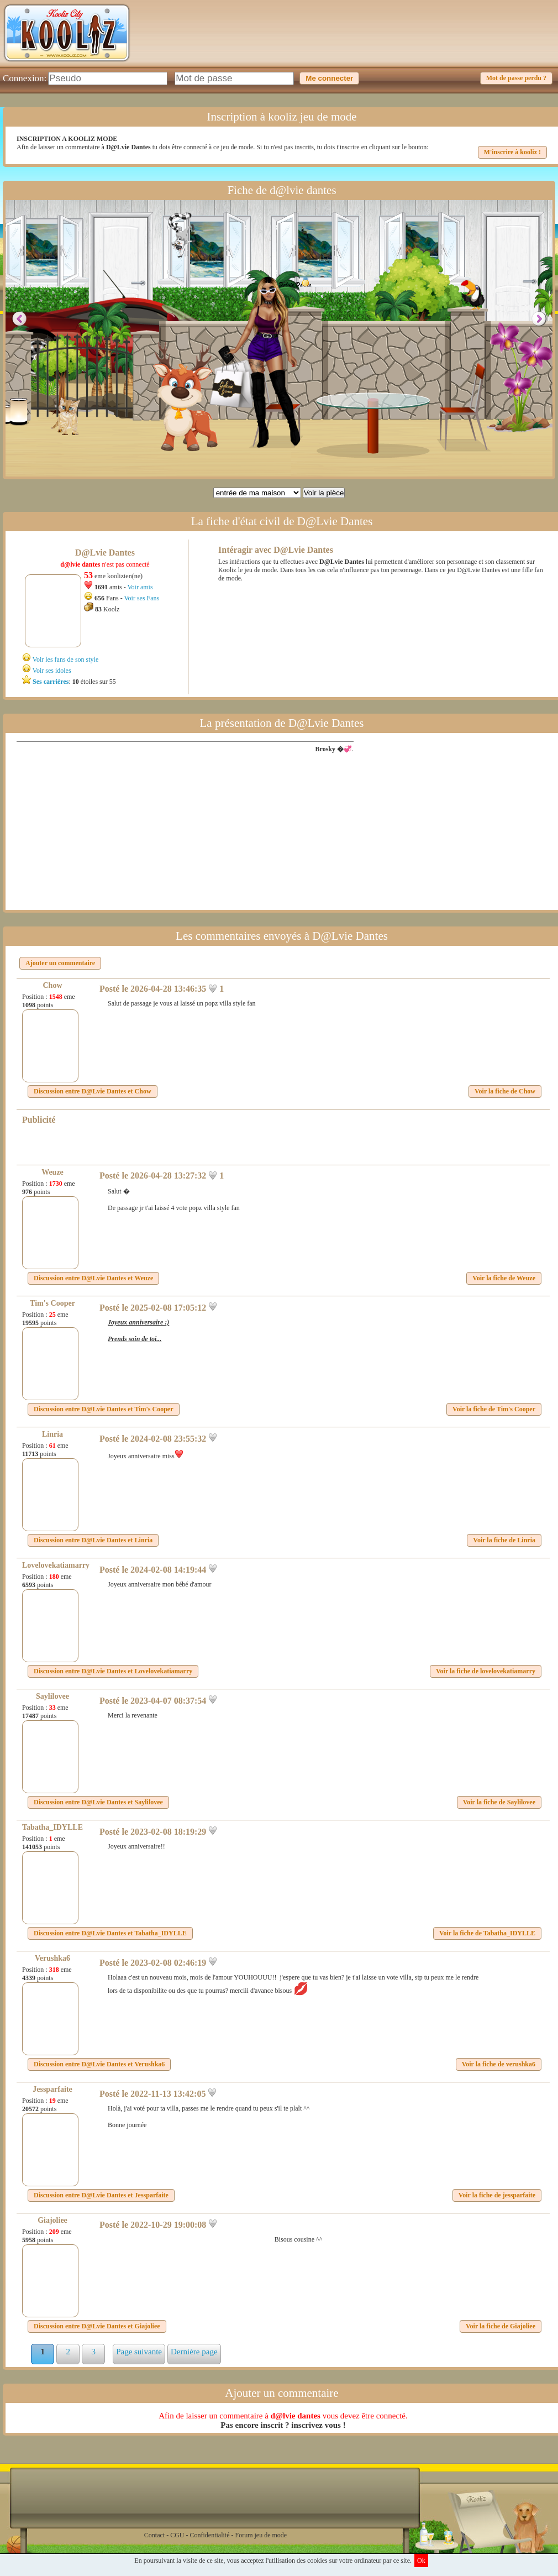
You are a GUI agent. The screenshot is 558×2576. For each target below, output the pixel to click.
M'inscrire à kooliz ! (512, 152)
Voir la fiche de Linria (504, 1540)
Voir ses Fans (141, 598)
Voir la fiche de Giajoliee (500, 2326)
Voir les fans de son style (65, 659)
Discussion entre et (92, 1091)
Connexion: (24, 78)
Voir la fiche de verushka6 (498, 2064)
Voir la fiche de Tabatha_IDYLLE (487, 1933)
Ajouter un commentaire (60, 963)
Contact (154, 2535)
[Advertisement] (354, 41)
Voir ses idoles (52, 670)
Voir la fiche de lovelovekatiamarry (485, 1671)
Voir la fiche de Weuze (503, 1278)
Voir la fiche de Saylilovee (499, 1802)
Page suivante (139, 2351)
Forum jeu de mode (261, 2535)
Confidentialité (210, 2535)
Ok (421, 2560)
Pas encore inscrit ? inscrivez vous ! (282, 2425)
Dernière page (194, 2351)
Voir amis (139, 587)
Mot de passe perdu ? (516, 78)
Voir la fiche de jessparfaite (497, 2195)
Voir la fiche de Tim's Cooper (493, 1409)
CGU (177, 2535)
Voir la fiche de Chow (505, 1091)
